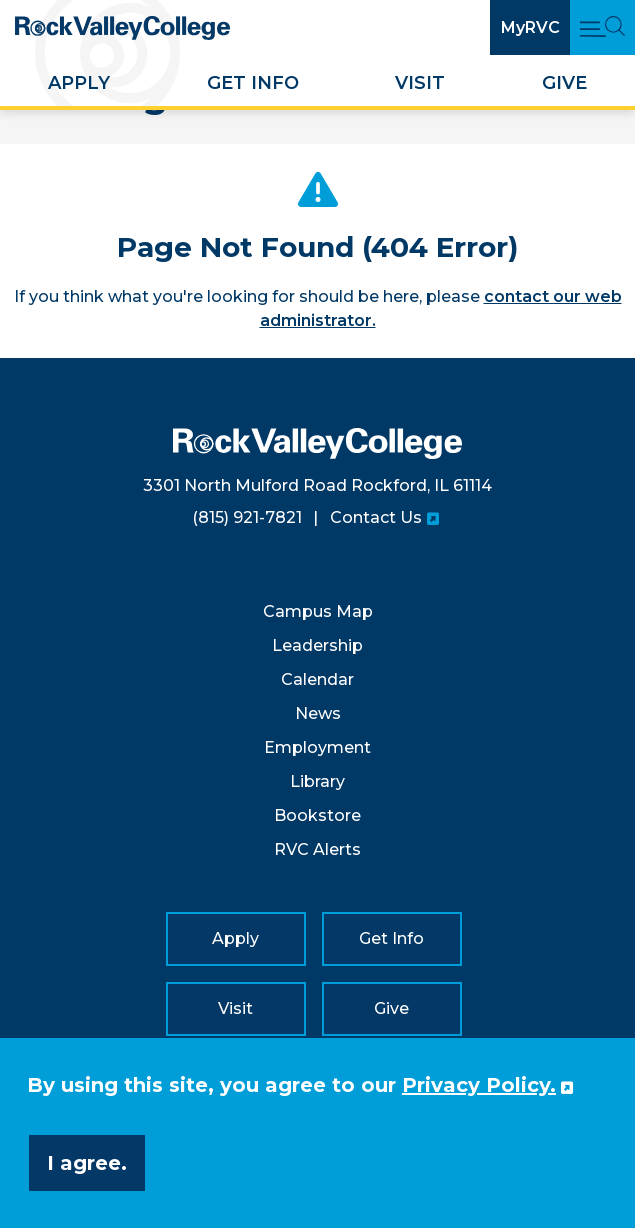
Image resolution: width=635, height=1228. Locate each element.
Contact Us (376, 517)
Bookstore (317, 815)
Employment (317, 747)
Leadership (317, 645)
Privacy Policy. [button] (479, 1085)
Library (317, 781)
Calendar (317, 679)
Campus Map (318, 611)
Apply (79, 83)
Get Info (253, 83)
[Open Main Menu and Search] (602, 27)
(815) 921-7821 (247, 517)
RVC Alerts (317, 849)
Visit (420, 83)
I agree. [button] (87, 1163)
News (318, 713)
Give (564, 83)
